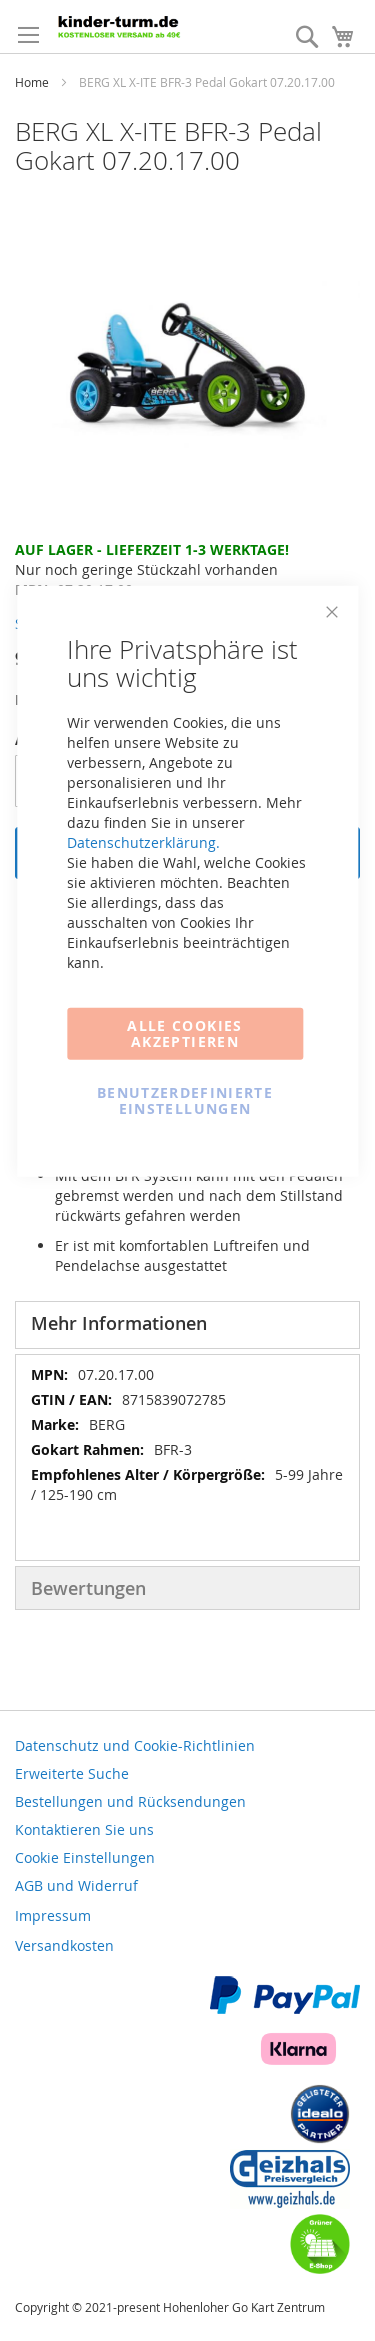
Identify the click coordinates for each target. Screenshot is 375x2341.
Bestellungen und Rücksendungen (130, 1801)
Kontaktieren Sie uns (84, 1829)
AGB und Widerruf (76, 1885)
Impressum (53, 1915)
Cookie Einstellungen (85, 1857)
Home (32, 82)
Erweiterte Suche (72, 1773)
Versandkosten (64, 1945)
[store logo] (141, 25)
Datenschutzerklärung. (143, 841)
